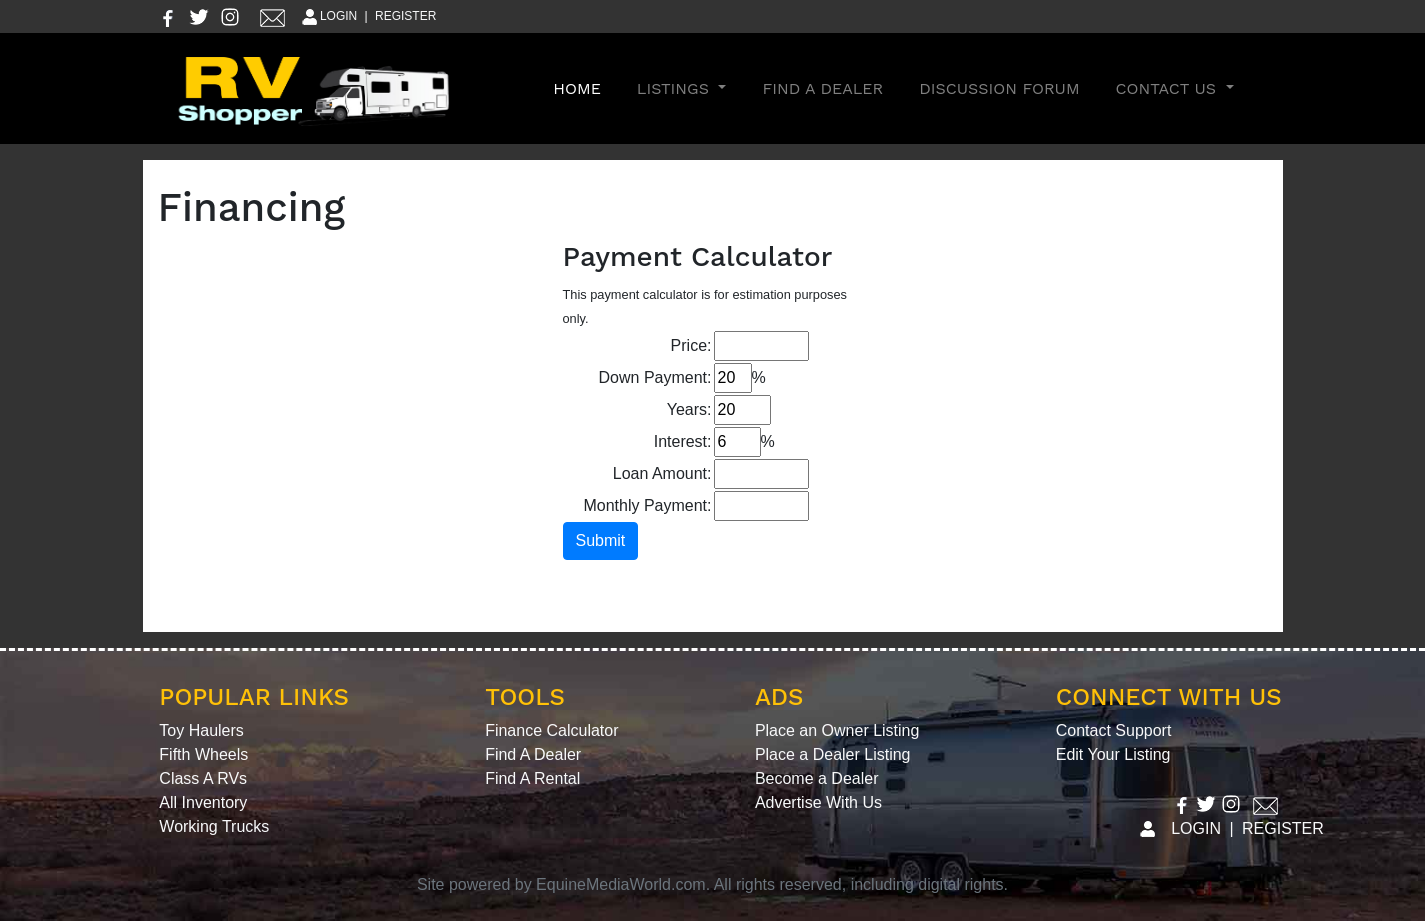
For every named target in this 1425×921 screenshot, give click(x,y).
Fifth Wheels (203, 754)
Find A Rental (532, 778)
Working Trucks (214, 826)
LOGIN (328, 16)
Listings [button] (676, 88)
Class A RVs (203, 778)
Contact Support (1114, 730)
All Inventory (203, 802)
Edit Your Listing (1113, 754)
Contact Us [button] (1169, 88)
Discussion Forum (999, 88)
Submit (601, 540)
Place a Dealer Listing (833, 754)
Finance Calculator (551, 730)
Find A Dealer (822, 88)
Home (581, 87)
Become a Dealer (817, 778)
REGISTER (405, 16)
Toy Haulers (201, 730)
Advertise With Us (818, 802)
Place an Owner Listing (837, 730)
